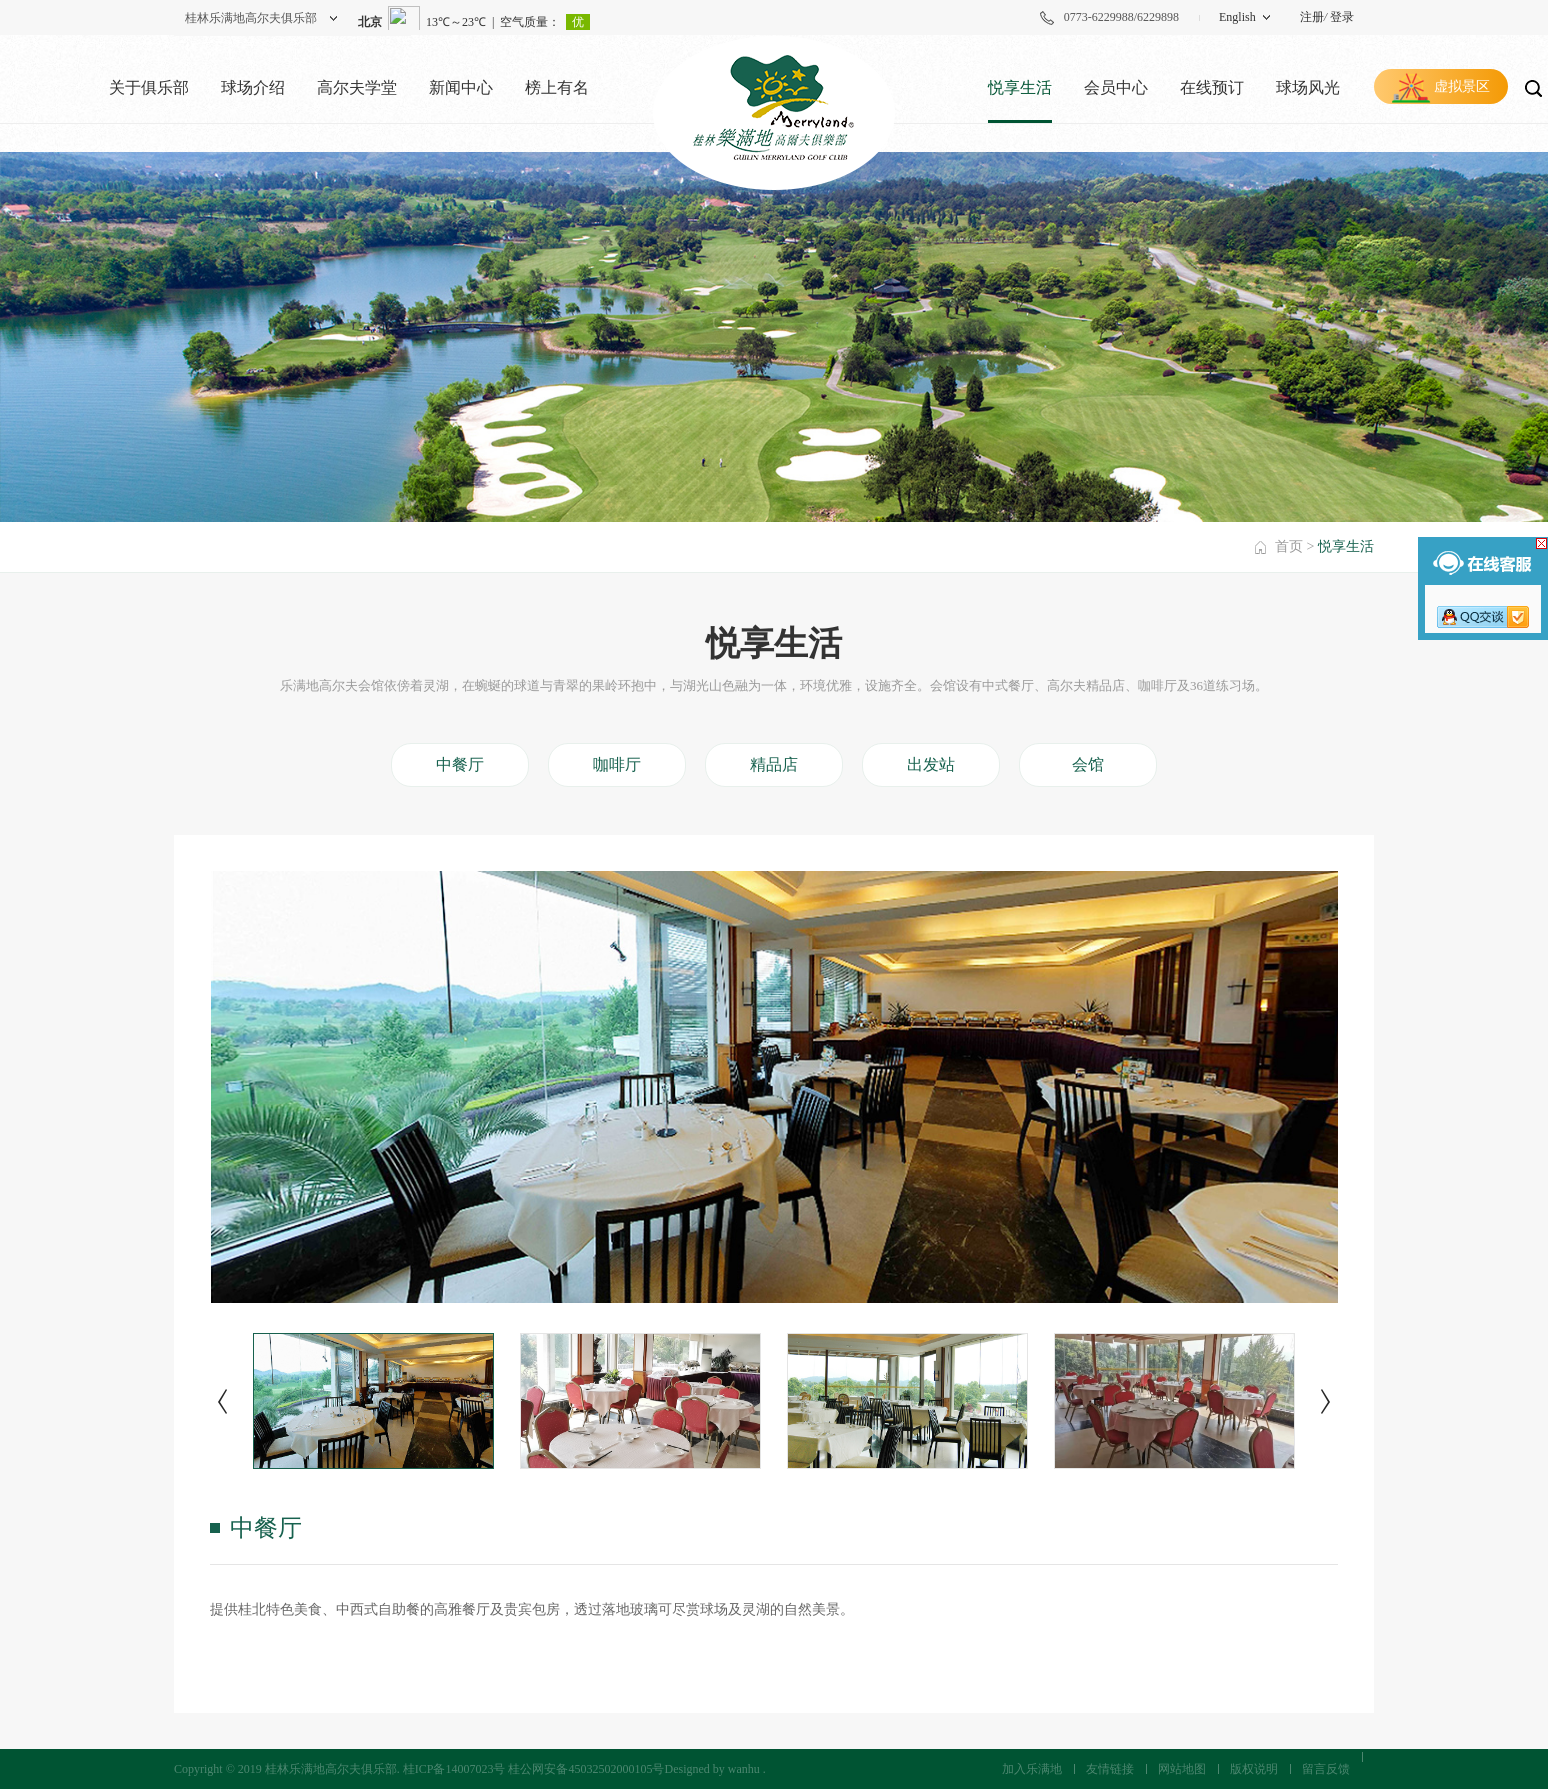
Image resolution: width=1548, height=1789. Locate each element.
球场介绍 (253, 87)
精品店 (774, 764)
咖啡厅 (617, 764)
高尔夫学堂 (357, 87)
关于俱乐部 (149, 87)
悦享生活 (1020, 87)
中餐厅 (460, 764)
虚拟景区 (1462, 86)
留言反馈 (1326, 1769)
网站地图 (1182, 1769)
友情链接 (1110, 1769)
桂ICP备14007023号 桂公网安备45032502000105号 (534, 1769)
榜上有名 (557, 87)
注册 (1312, 17)
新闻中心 (461, 87)
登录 (1342, 17)
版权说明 (1254, 1769)
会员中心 (1116, 87)
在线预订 (1212, 87)
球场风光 (1308, 87)
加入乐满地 (1032, 1769)
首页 (1289, 546)
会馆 (1088, 764)
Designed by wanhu (711, 1769)
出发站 (931, 764)
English (1237, 17)
